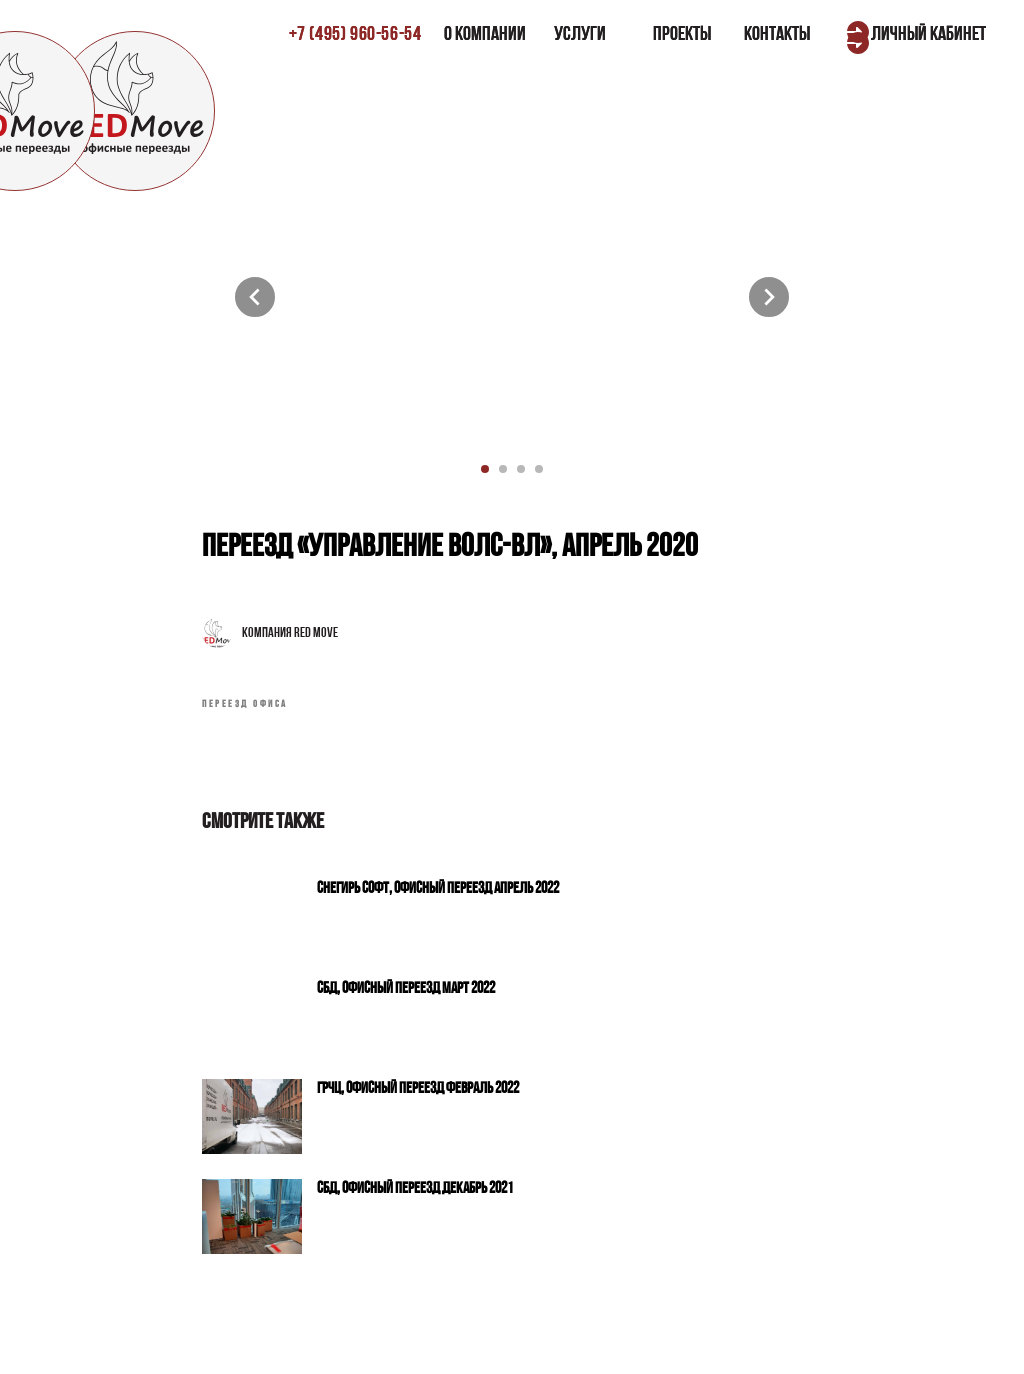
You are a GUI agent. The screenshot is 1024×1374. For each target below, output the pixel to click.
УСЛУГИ (580, 35)
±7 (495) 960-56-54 (355, 35)
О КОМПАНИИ (485, 35)
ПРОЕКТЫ (682, 35)
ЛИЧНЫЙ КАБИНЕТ (928, 35)
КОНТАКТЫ (777, 35)
